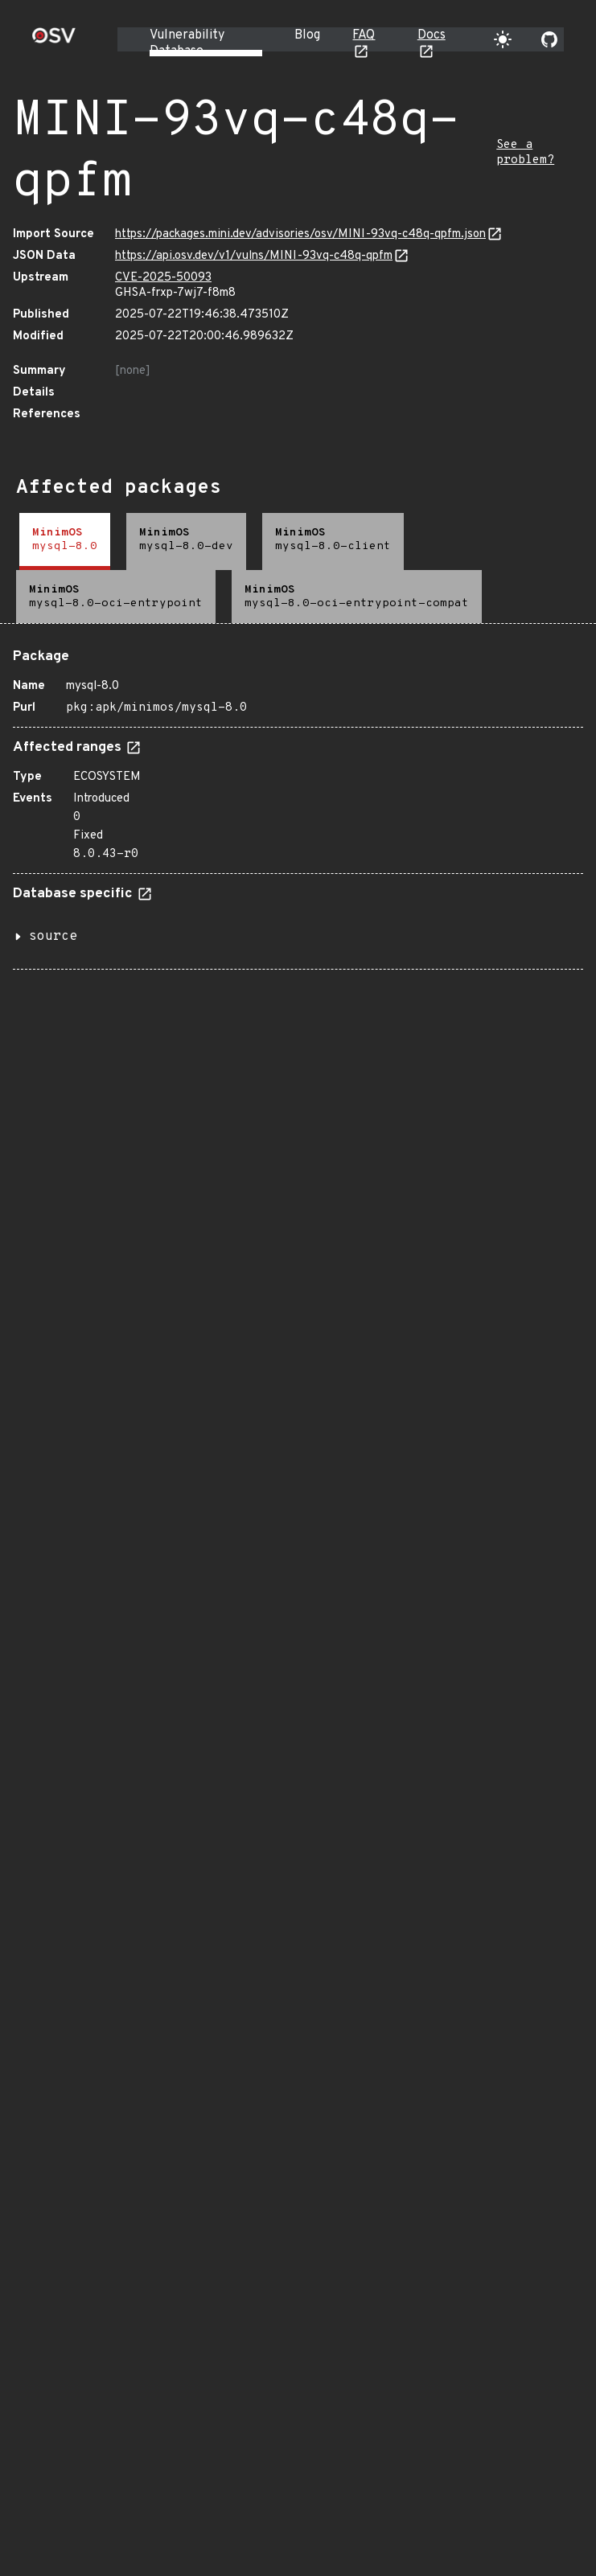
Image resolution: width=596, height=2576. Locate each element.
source (53, 937)
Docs (431, 35)
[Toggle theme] (503, 39)
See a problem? (525, 152)
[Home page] (54, 40)
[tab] (64, 541)
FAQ (363, 35)
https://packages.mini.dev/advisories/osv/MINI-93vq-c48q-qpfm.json (300, 234)
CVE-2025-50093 (163, 277)
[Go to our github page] (549, 39)
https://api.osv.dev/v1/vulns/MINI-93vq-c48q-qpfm (254, 256)
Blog (307, 35)
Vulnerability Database (187, 43)
